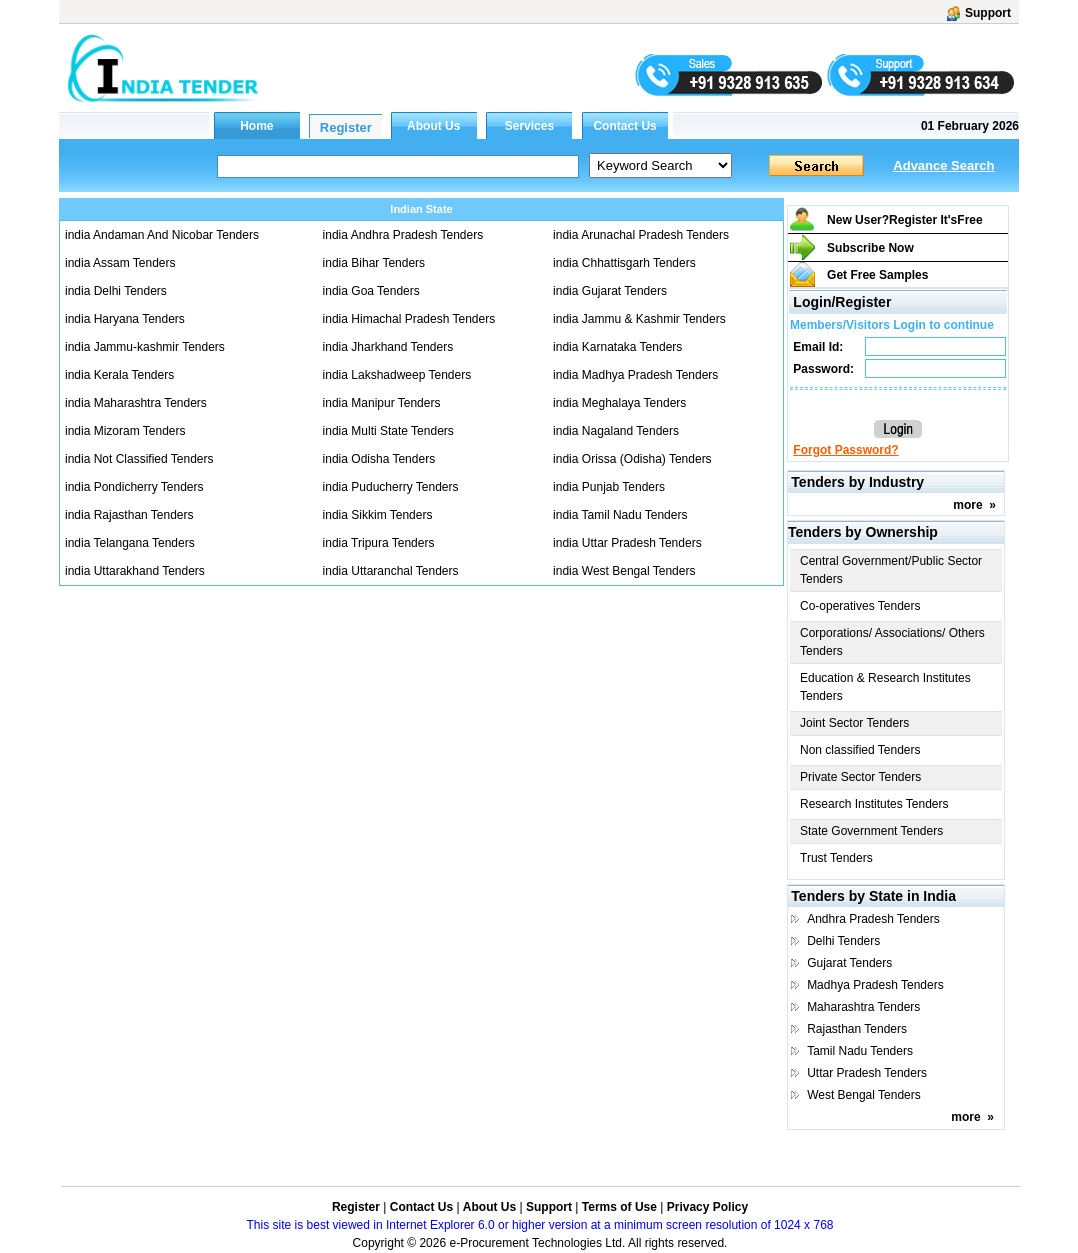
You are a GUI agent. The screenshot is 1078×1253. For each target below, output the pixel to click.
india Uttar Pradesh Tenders (627, 543)
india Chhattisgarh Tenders (624, 263)
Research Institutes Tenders (874, 804)
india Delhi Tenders (116, 291)
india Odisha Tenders (379, 459)
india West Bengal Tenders (624, 571)
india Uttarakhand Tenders (135, 571)
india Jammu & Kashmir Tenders (639, 319)
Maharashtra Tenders (863, 1007)
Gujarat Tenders (849, 963)
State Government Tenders (871, 831)
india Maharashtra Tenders (136, 403)
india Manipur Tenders (382, 403)
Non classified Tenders (860, 750)
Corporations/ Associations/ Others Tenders (892, 642)
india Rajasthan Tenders (129, 515)
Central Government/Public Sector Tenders (891, 570)
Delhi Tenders (843, 941)
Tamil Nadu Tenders (860, 1051)
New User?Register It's (905, 220)
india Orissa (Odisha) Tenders (632, 459)
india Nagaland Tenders (616, 431)
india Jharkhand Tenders (388, 347)
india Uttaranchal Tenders (391, 571)
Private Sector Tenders (860, 777)
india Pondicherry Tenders (134, 487)
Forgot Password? (845, 450)
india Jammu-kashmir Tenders (145, 347)
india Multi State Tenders (388, 431)
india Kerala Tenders (119, 375)
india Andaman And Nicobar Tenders (162, 235)
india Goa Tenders (371, 291)
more (967, 505)
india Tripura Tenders (379, 543)
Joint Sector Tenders (854, 723)
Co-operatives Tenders (860, 606)
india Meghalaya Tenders (619, 403)
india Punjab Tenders (609, 487)
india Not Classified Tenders (139, 459)
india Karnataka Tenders (617, 347)
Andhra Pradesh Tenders (873, 919)
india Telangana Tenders (130, 543)
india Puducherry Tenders (391, 487)
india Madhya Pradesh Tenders (635, 375)
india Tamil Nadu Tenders (620, 515)
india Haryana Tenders (125, 319)
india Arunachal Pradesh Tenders (641, 235)
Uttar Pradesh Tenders (867, 1073)
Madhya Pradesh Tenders (875, 985)
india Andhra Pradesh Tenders (403, 235)
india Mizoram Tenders (125, 431)
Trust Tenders (836, 858)
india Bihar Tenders (374, 263)
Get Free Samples (877, 275)
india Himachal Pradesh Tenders (409, 319)
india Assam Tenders (120, 263)
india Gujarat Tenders (610, 291)
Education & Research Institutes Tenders (885, 687)
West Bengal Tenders (864, 1095)
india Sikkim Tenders (378, 515)
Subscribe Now (870, 248)
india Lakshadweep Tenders (397, 375)
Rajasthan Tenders (857, 1029)
